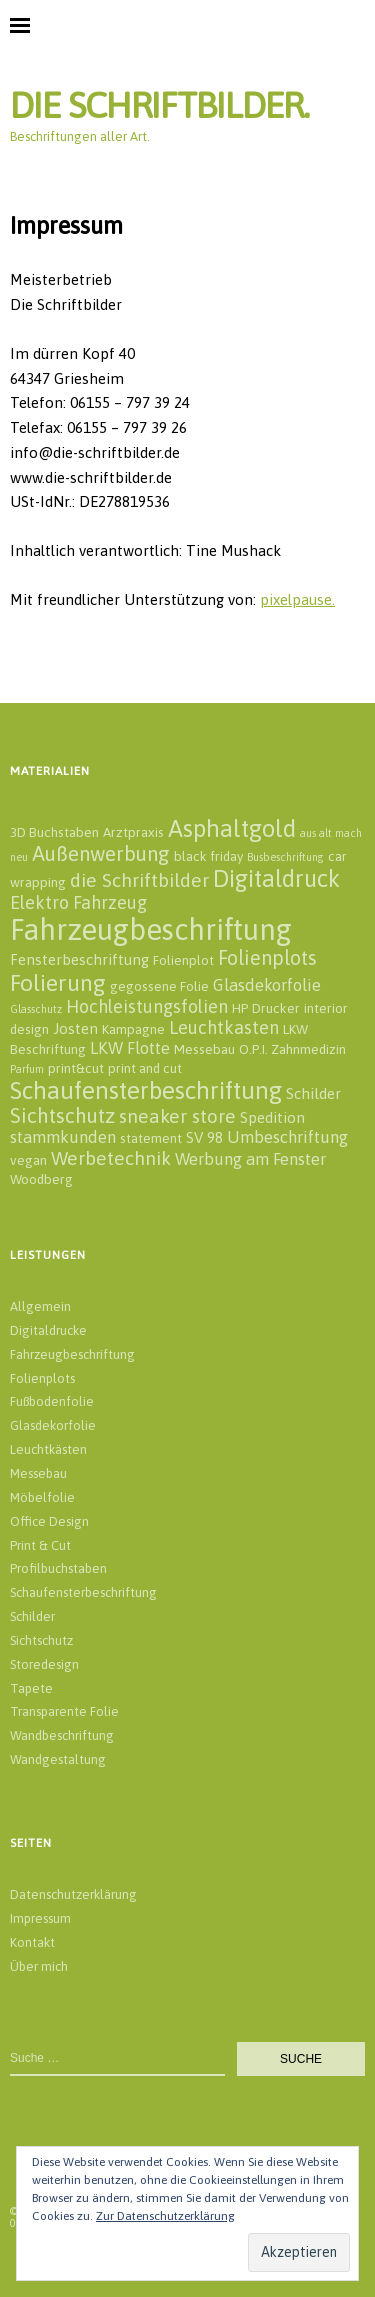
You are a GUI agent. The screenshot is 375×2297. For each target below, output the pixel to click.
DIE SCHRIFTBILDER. (159, 105)
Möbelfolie (42, 1497)
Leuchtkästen (48, 1449)
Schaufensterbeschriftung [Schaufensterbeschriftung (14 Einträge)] (146, 1090)
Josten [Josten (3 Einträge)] (75, 1028)
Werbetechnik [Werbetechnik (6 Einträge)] (111, 1158)
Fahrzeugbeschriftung (72, 1354)
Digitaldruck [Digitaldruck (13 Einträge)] (276, 878)
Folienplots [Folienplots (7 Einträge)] (267, 957)
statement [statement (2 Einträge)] (151, 1138)
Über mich (39, 1966)
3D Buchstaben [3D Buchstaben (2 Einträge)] (54, 832)
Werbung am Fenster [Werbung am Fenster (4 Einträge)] (250, 1159)
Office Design (49, 1521)
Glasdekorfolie (53, 1425)
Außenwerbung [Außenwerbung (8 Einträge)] (101, 853)
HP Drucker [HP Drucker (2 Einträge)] (266, 1008)
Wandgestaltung (58, 1759)
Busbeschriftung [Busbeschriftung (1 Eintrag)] (285, 857)
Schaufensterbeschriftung (83, 1592)
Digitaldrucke (48, 1330)
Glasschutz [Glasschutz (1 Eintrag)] (36, 1009)
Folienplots (42, 1378)
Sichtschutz (41, 1640)
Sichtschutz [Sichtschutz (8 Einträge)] (62, 1115)
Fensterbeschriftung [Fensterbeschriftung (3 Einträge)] (79, 959)
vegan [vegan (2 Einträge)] (28, 1160)
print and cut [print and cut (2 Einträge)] (145, 1068)
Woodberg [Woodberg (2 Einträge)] (41, 1179)
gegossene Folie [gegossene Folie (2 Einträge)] (159, 986)
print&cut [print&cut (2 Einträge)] (76, 1068)
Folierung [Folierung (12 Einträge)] (58, 982)
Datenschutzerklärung (73, 1894)
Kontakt (32, 1942)
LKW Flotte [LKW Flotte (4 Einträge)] (130, 1048)
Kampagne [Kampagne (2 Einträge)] (133, 1029)
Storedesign (44, 1664)
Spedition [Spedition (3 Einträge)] (272, 1117)
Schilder (32, 1616)
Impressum (40, 1918)
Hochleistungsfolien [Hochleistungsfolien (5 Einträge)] (147, 1006)
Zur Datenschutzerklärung (165, 2216)
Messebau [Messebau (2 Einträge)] (204, 1049)
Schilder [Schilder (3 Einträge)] (313, 1093)
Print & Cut (40, 1545)
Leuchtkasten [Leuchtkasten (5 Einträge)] (224, 1027)
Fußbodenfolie (52, 1401)
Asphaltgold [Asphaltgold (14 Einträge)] (232, 828)
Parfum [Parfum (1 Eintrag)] (27, 1069)
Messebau (38, 1473)
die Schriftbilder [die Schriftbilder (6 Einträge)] (139, 880)
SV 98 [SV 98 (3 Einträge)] (204, 1137)
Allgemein (40, 1306)
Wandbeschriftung (62, 1735)
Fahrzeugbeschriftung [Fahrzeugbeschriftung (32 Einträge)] (151, 929)
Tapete (31, 1688)
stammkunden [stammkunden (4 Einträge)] (63, 1137)
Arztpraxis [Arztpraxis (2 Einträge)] (133, 832)
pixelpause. (297, 599)
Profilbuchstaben (58, 1568)
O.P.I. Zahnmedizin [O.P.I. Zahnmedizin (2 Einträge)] (292, 1049)
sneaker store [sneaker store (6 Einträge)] (177, 1116)
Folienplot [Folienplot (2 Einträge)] (183, 960)
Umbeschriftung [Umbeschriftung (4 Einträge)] (287, 1137)
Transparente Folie (64, 1711)
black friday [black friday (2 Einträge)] (208, 856)
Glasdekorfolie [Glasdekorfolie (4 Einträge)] (267, 985)
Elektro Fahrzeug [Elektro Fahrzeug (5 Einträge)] (78, 902)
